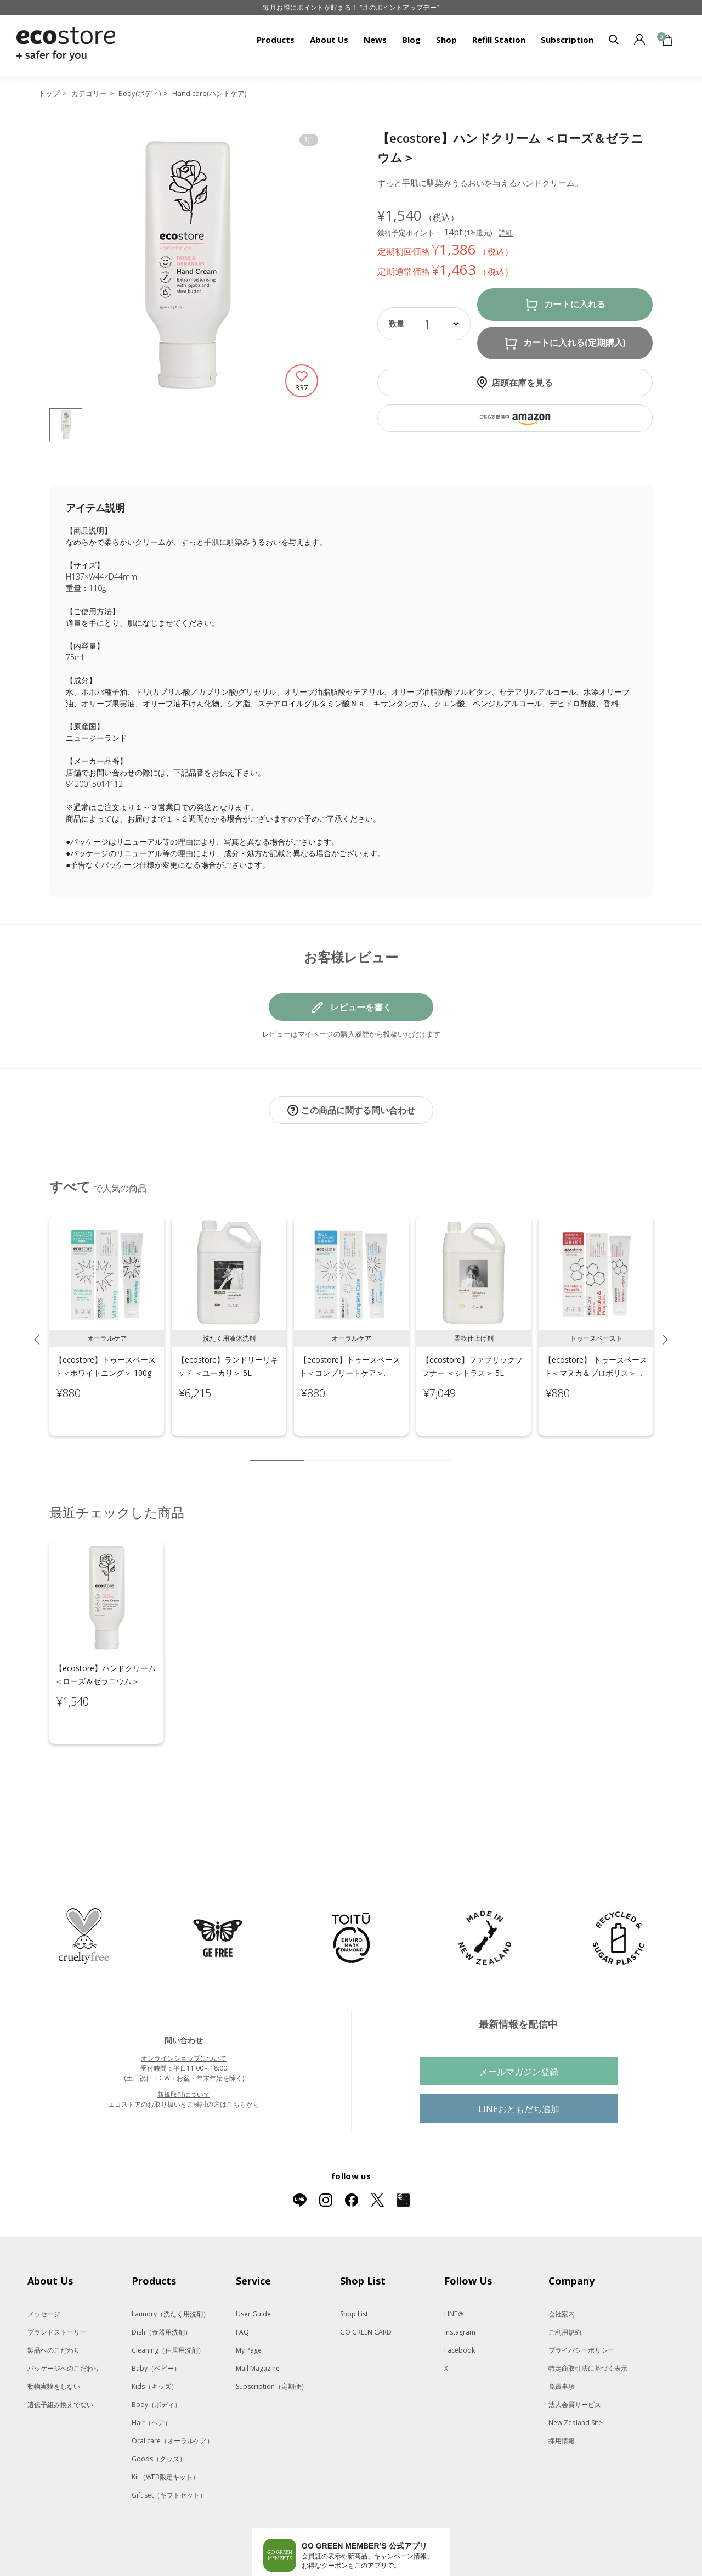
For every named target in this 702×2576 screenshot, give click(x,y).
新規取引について (183, 2048)
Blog (411, 39)
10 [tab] (444, 1449)
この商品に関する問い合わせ (358, 1110)
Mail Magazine (258, 2322)
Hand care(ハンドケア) (209, 93)
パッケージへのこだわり (63, 2322)
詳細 (506, 233)
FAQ (242, 2286)
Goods (159, 2412)
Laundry (171, 2268)
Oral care (172, 2394)
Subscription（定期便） (272, 2340)
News (375, 39)
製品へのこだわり (53, 2304)
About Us (329, 39)
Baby (156, 2322)
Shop (446, 39)
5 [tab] (362, 1449)
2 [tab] (312, 1449)
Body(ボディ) (139, 93)
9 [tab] (428, 1449)
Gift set (169, 2449)
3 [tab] (329, 1449)
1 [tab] (277, 1449)
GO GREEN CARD (366, 2286)
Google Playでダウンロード (304, 2537)
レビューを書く (361, 1007)
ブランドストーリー (57, 2286)
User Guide (253, 2268)
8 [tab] (411, 1449)
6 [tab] (378, 1449)
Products (276, 39)
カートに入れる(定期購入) (574, 342)
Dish (161, 2286)
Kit (165, 2431)
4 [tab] (345, 1449)
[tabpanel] (106, 1314)
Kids (155, 2340)
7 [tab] (395, 1449)
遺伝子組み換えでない (60, 2358)
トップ (49, 93)
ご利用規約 (564, 2286)
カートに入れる (574, 304)
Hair (151, 2376)
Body (156, 2358)
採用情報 (561, 2394)
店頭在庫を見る (522, 382)
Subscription (567, 39)
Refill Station (498, 39)
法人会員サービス (574, 2358)
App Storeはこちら (392, 2537)
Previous (36, 1328)
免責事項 (561, 2340)
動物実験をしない (53, 2340)
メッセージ (43, 2268)
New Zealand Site (575, 2376)
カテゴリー (89, 93)
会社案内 (561, 2268)
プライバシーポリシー (581, 2304)
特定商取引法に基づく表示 (587, 2322)
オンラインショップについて (184, 2012)
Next (665, 1328)
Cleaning (168, 2304)
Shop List (354, 2268)
